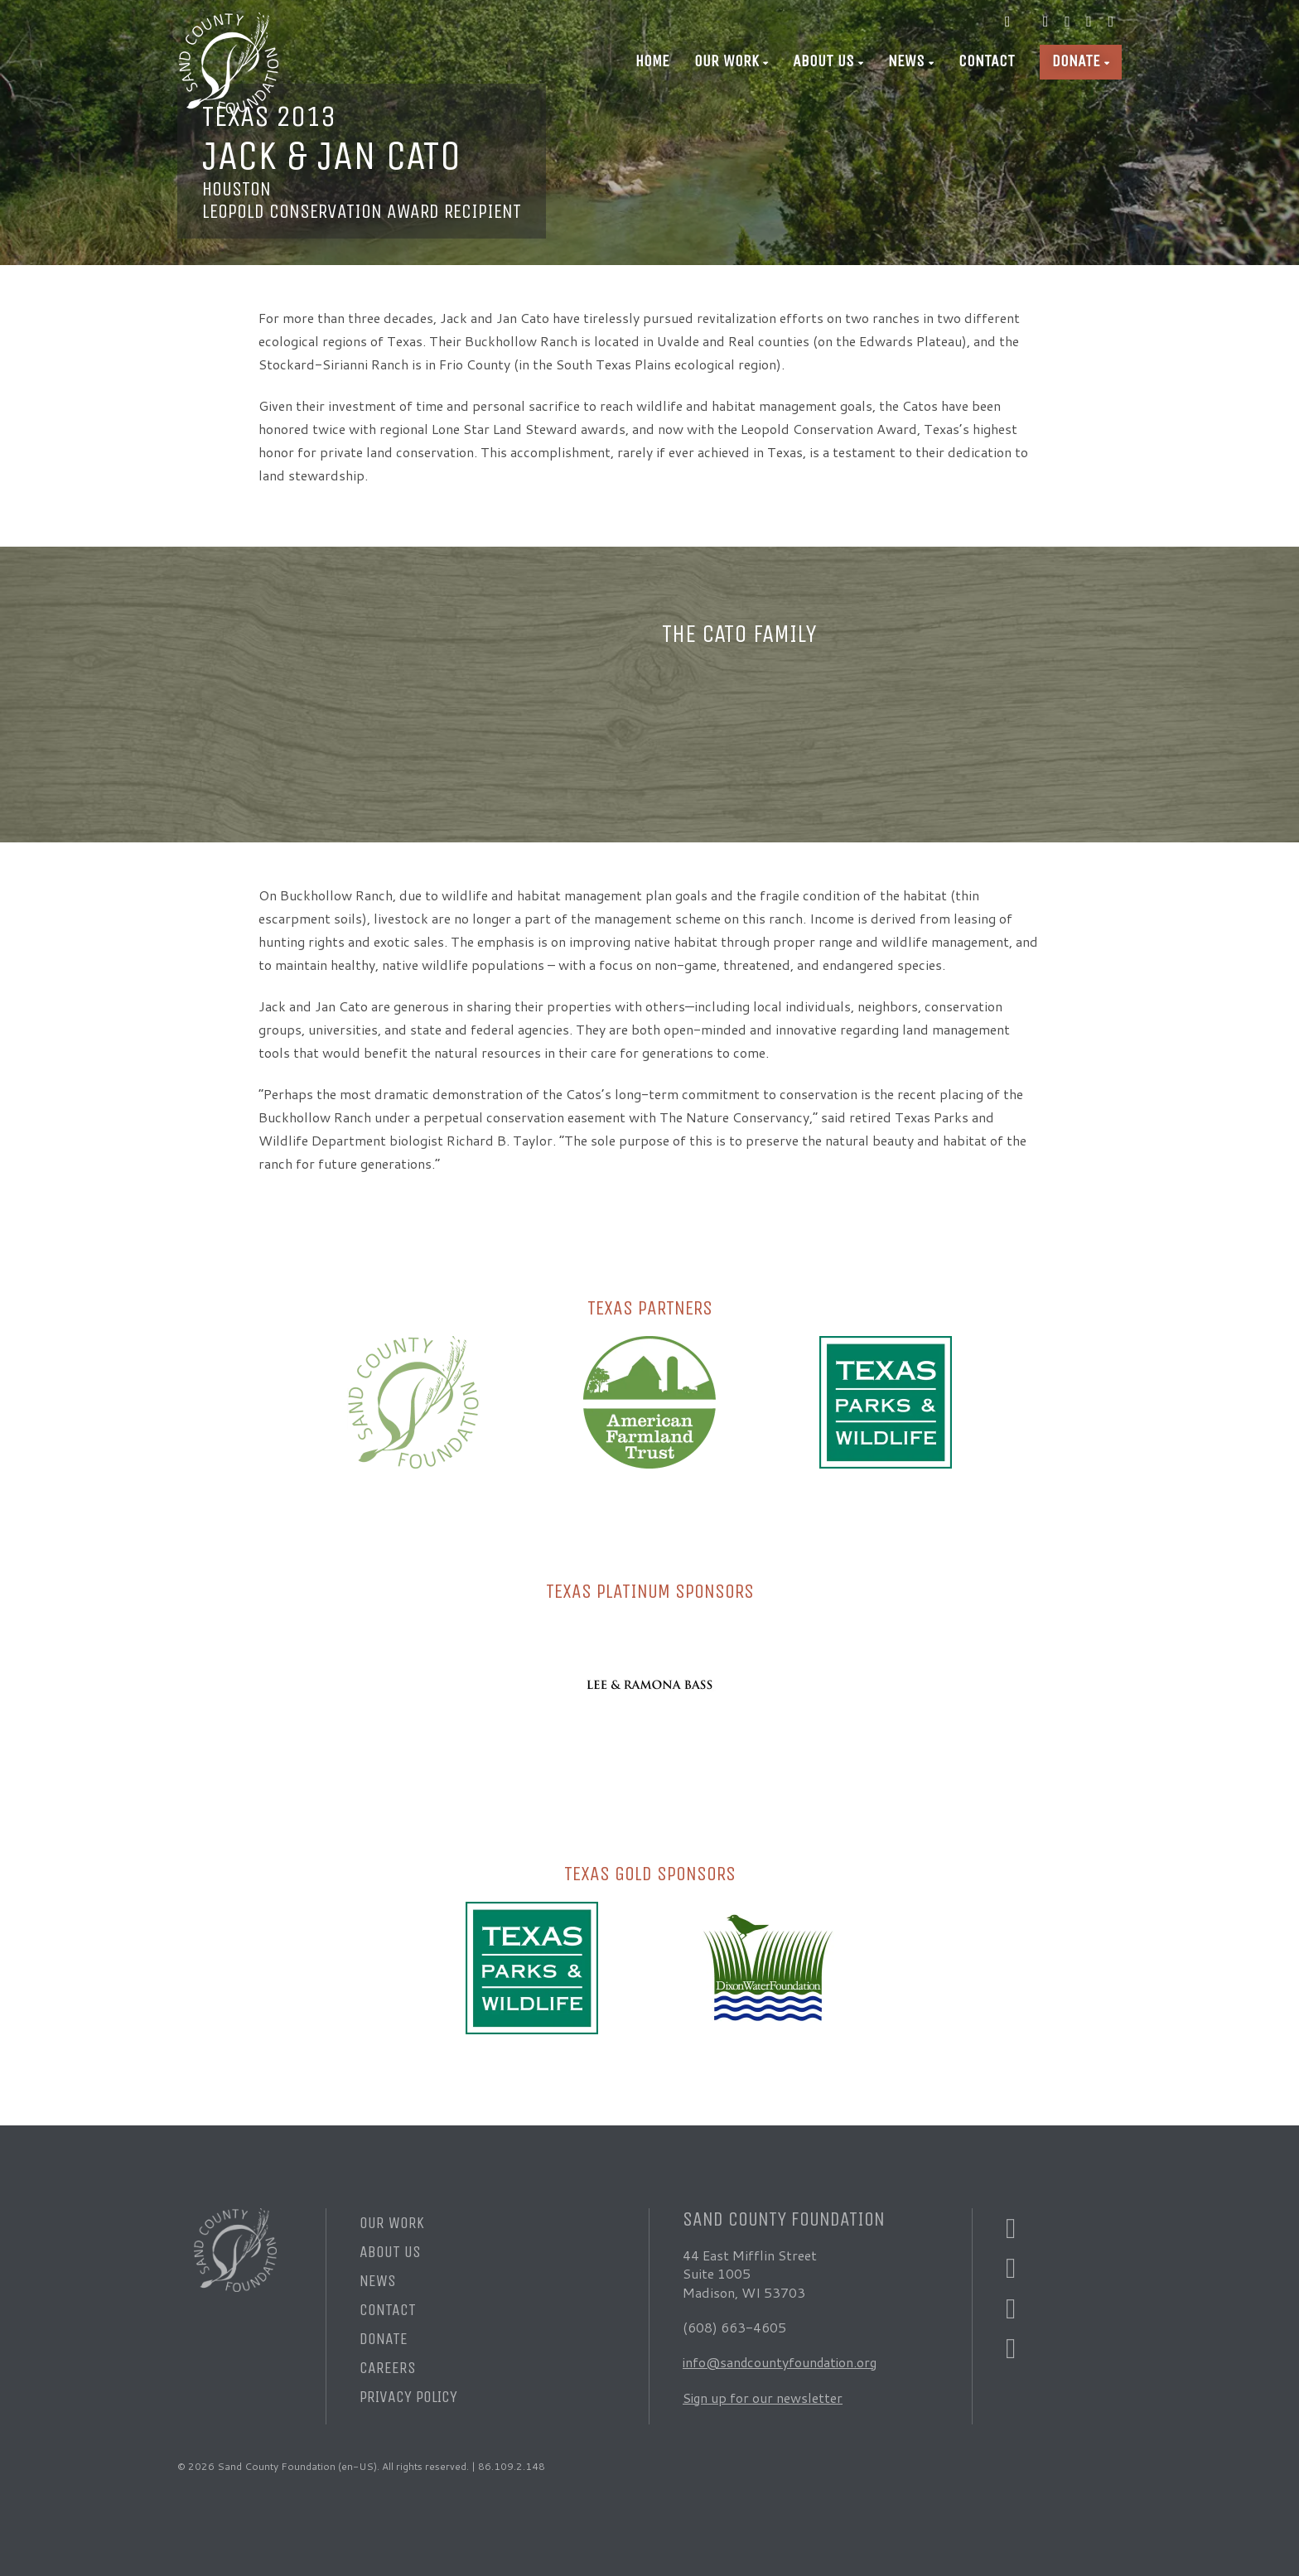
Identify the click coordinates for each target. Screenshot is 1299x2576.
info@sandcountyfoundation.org (782, 2361)
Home (652, 60)
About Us (823, 60)
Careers (388, 2367)
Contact (987, 60)
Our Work (726, 60)
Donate (1076, 60)
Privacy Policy (408, 2396)
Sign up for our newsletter (763, 2397)
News (906, 60)
